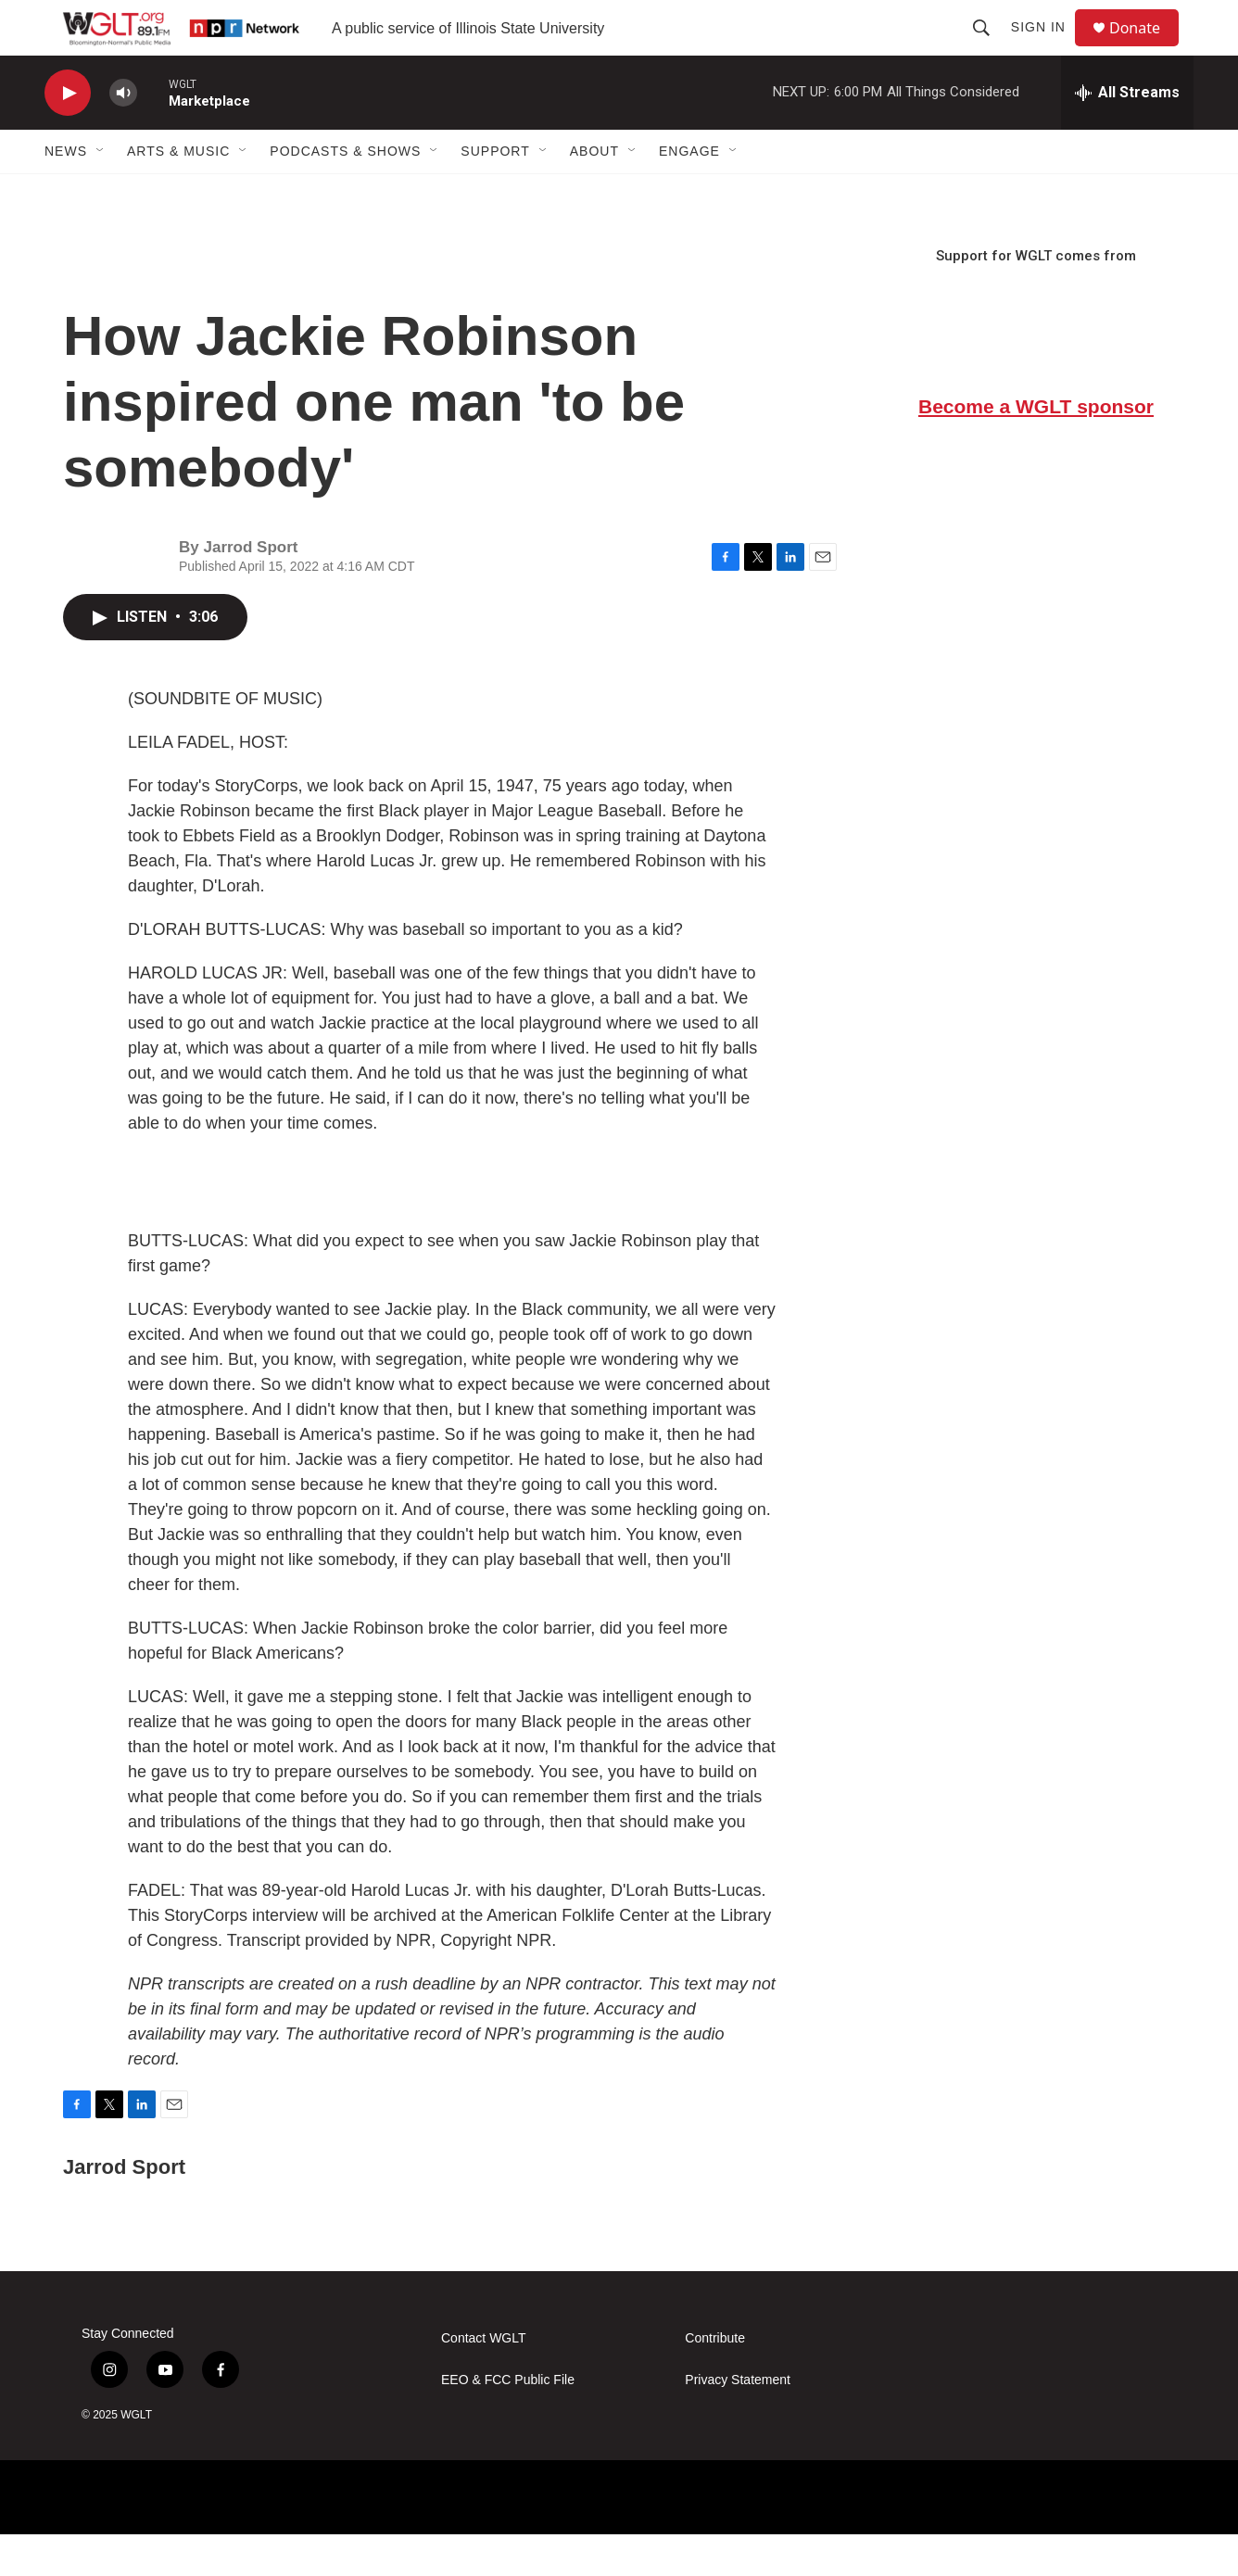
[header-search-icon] (989, 48)
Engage (689, 192)
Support (495, 192)
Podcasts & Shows (345, 192)
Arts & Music (178, 192)
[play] (67, 134)
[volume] (123, 135)
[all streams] (1127, 134)
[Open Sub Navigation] (101, 192)
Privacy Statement (737, 2422)
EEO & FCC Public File (508, 2422)
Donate (1146, 48)
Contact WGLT (483, 2380)
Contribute (715, 2380)
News (65, 192)
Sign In (1046, 48)
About (594, 192)
